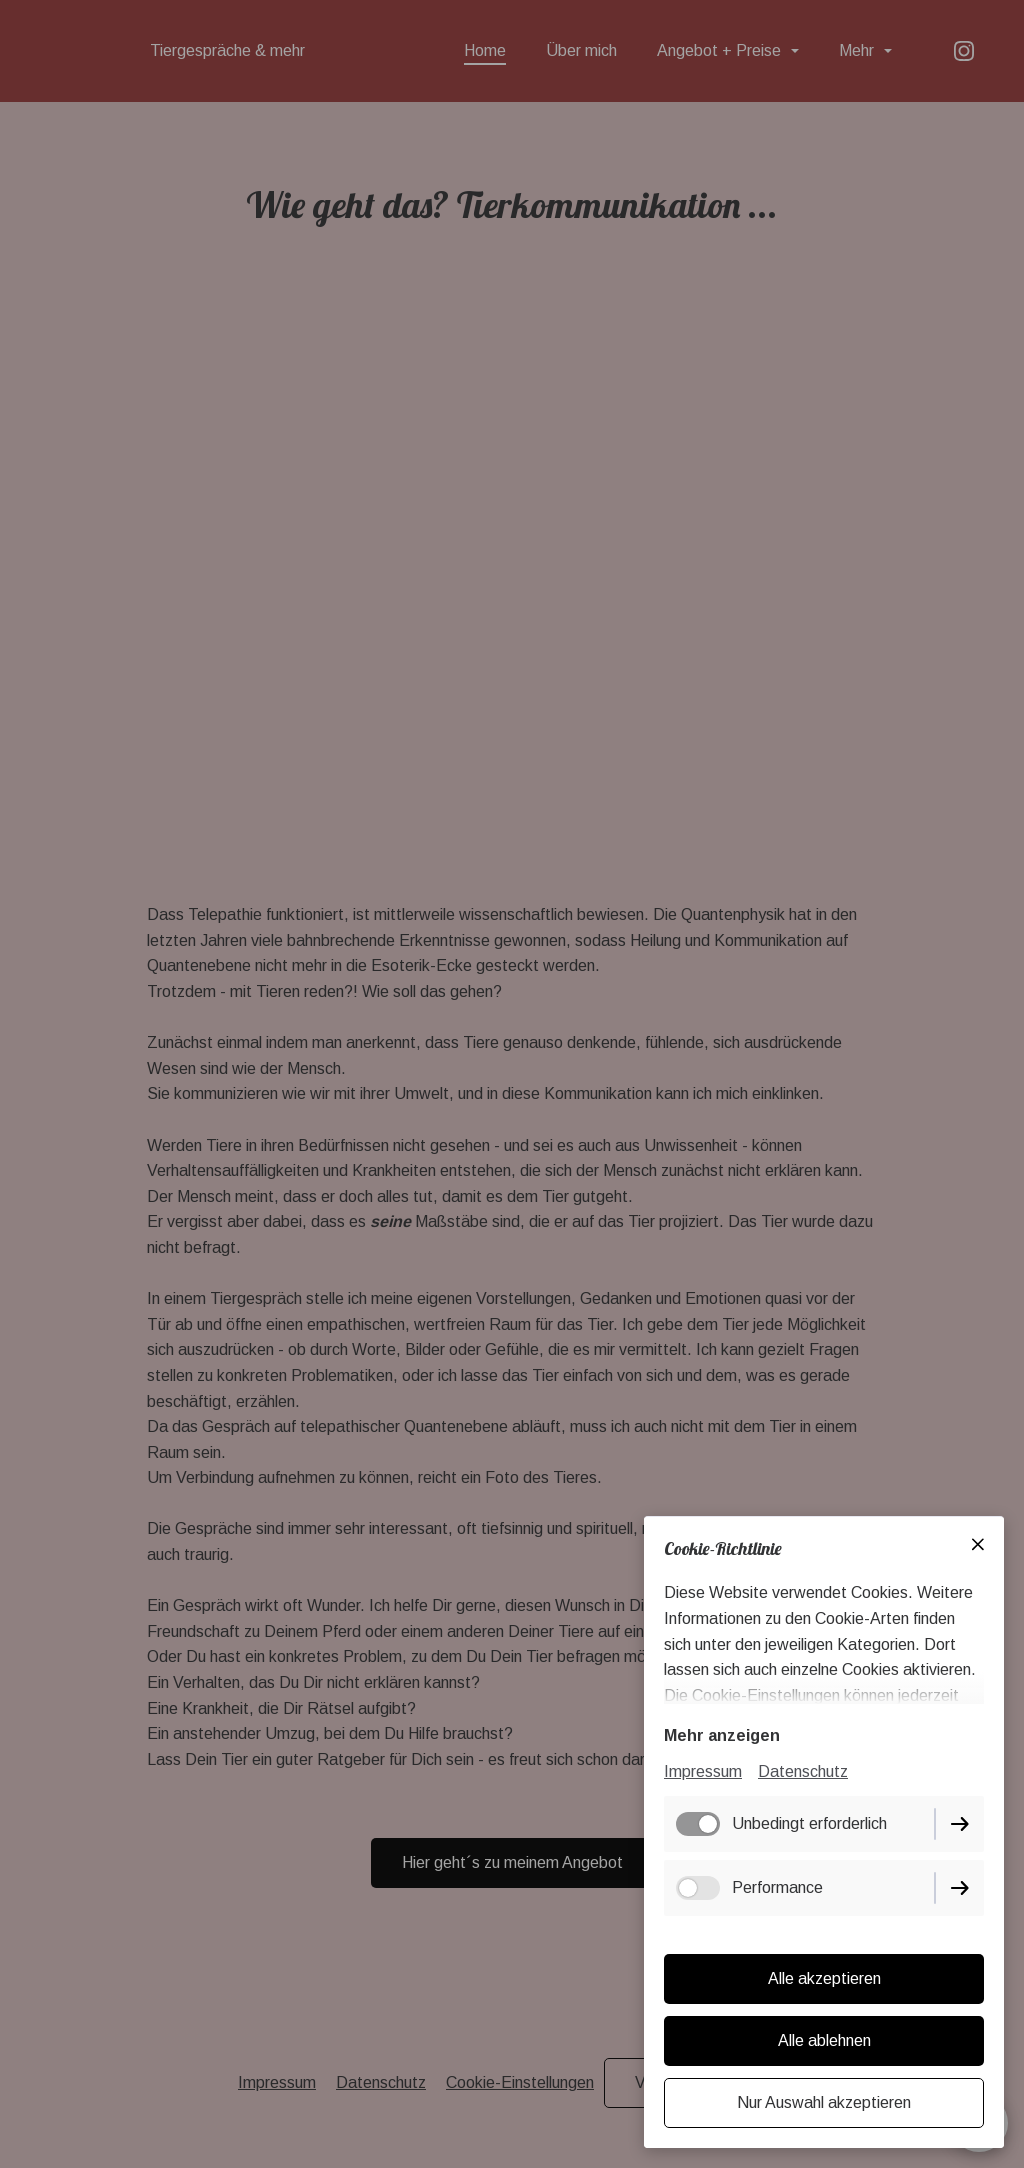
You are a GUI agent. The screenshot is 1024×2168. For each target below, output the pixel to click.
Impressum (703, 1771)
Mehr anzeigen (722, 1735)
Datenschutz (803, 1771)
